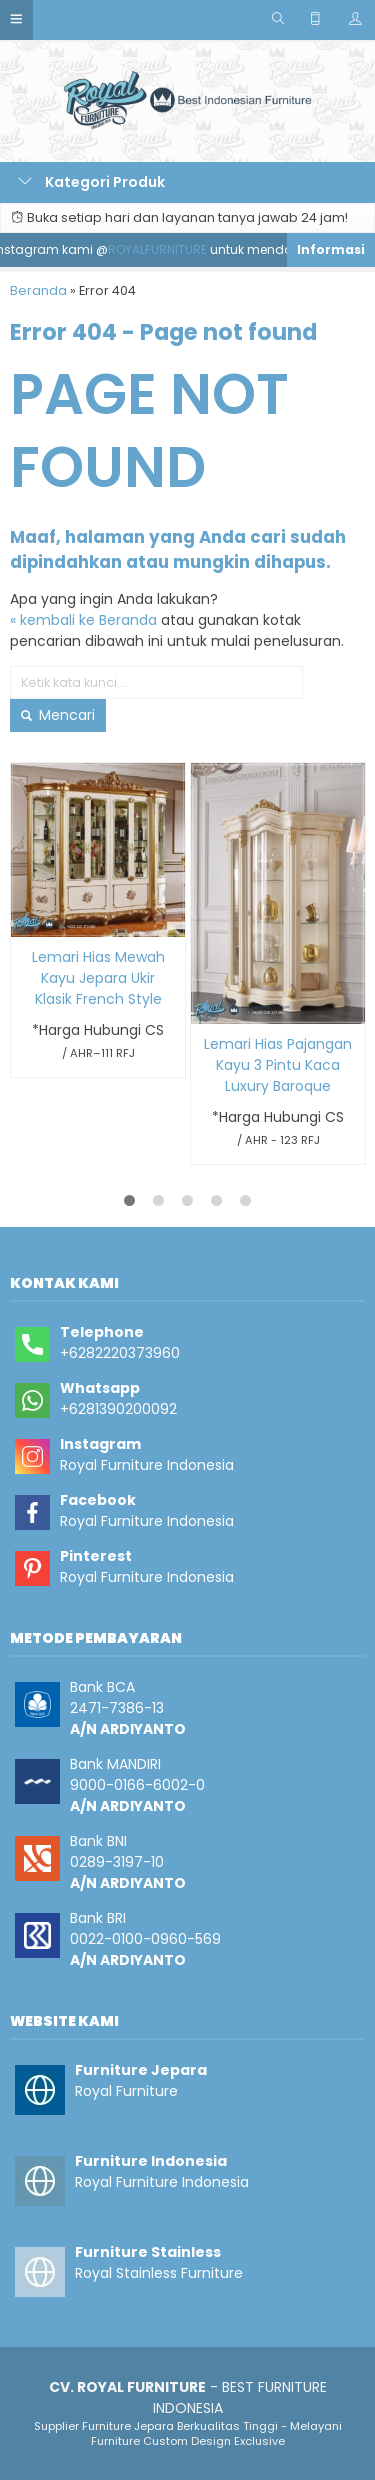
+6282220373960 (120, 1353)
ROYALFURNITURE (163, 249)
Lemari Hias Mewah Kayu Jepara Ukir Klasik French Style (98, 978)
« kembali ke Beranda (83, 620)
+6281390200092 (118, 1409)
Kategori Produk (91, 182)
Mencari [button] (58, 715)
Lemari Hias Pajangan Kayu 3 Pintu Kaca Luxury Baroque (278, 1065)
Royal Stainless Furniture (159, 2273)
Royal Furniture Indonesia (147, 1465)
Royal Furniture (126, 2091)
